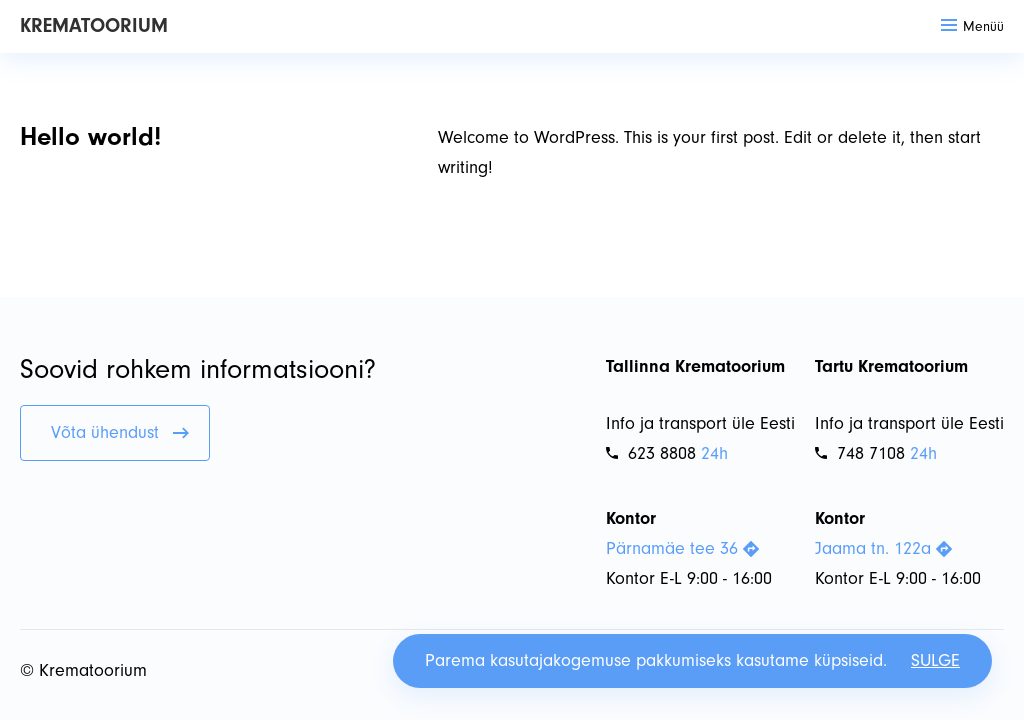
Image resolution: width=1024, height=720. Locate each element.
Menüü (972, 26)
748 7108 (860, 453)
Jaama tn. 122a (883, 548)
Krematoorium (94, 25)
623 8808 (651, 453)
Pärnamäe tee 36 (682, 548)
